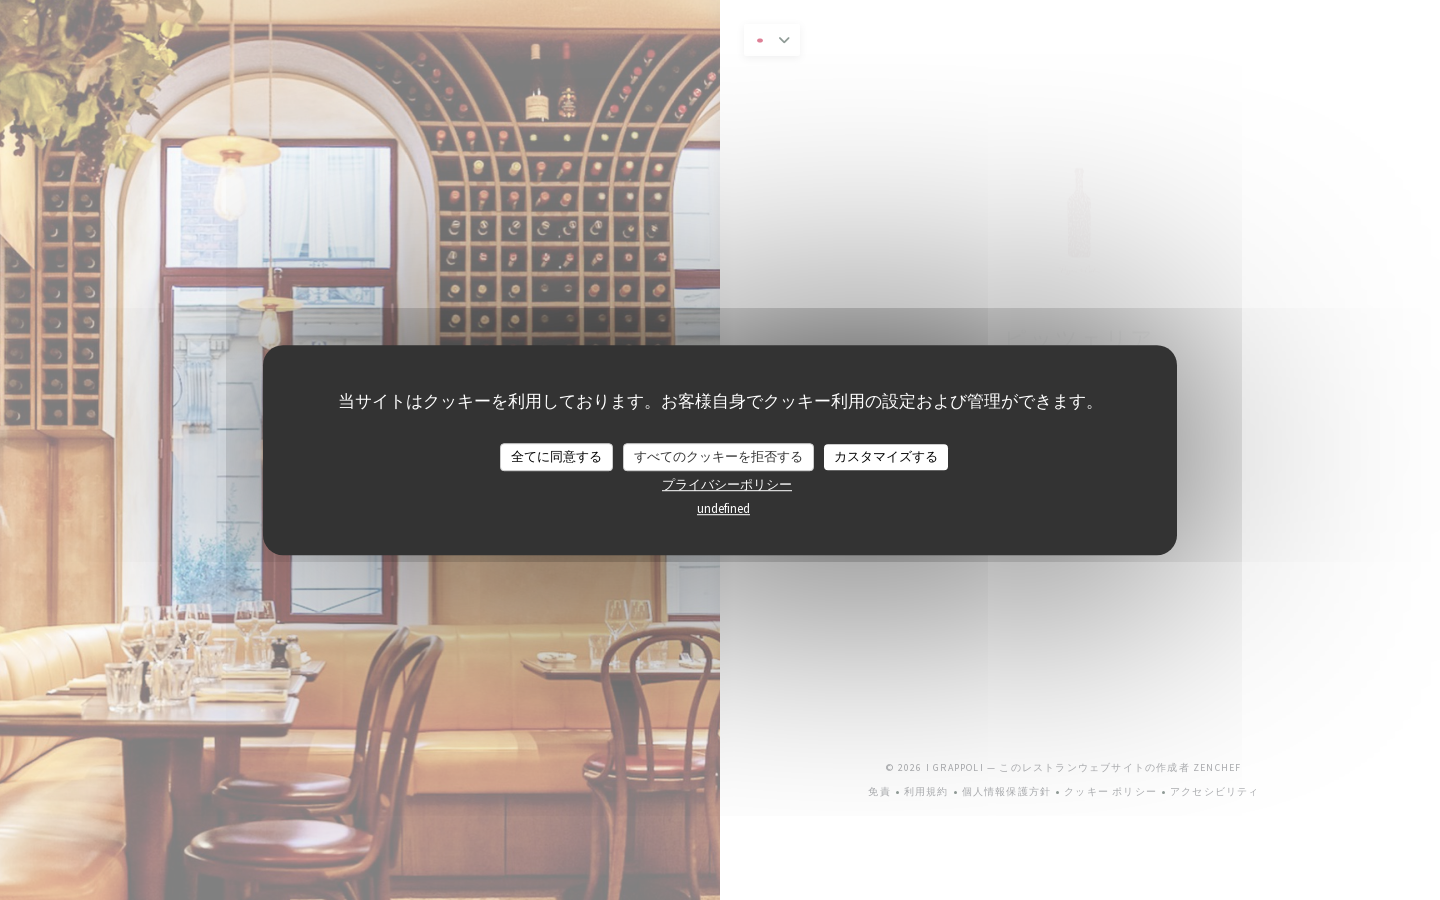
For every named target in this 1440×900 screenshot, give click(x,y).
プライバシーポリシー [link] (727, 484)
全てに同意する (556, 456)
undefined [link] (723, 508)
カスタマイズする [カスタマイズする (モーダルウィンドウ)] (886, 456)
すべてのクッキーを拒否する (718, 456)
